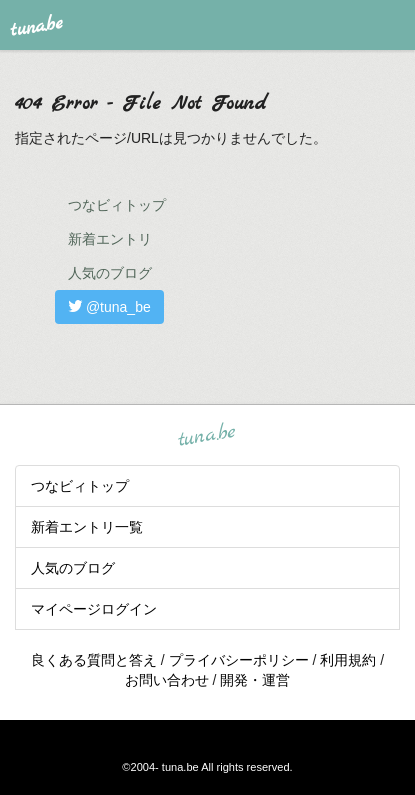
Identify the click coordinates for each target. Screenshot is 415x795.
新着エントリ (110, 239)
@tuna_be (109, 307)
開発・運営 (255, 680)
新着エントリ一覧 (87, 527)
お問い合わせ (167, 680)
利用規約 (348, 660)
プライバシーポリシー (239, 660)
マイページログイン (94, 609)
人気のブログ (110, 273)
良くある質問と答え (94, 660)
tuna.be (207, 435)
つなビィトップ (117, 205)
